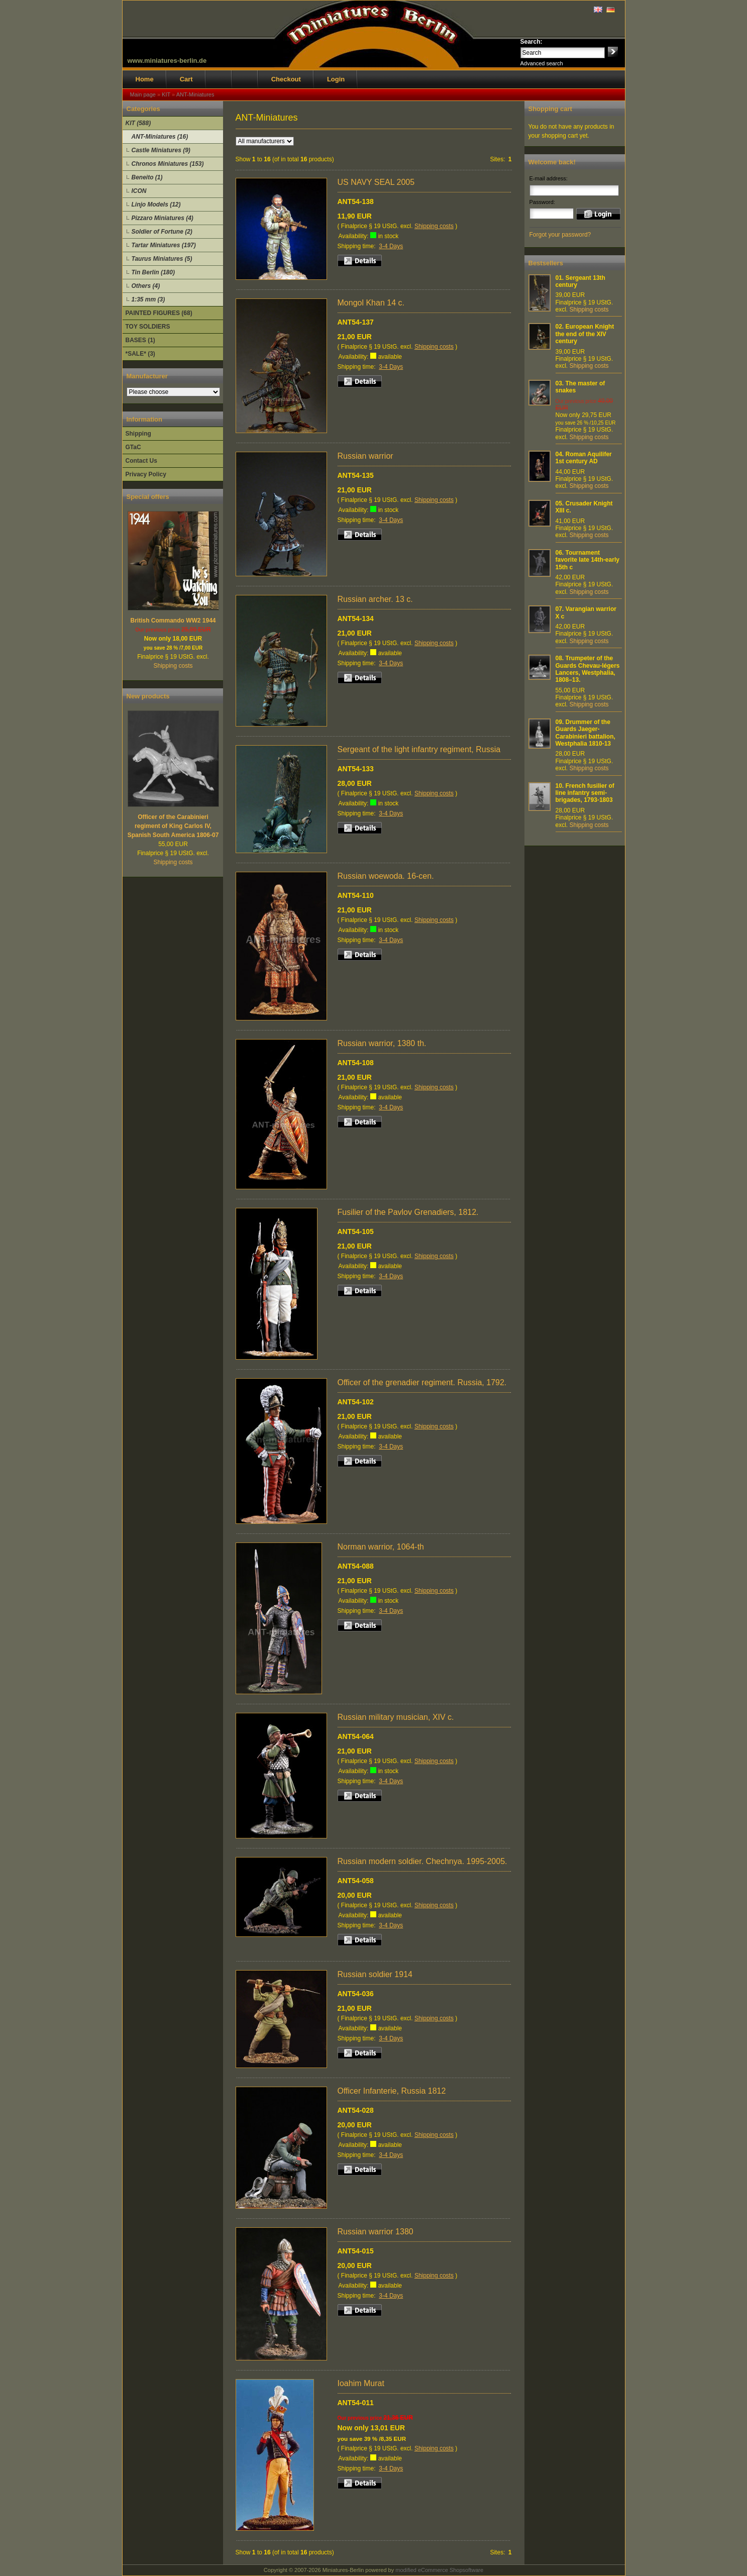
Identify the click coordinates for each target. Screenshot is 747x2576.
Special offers (148, 496)
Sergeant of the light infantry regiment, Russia (419, 749)
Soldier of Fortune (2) (162, 231)
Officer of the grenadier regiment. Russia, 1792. (422, 1382)
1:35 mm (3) (148, 299)
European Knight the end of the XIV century (585, 334)
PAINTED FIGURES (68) (159, 313)
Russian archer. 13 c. (375, 599)
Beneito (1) (147, 177)
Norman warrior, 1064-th (381, 1546)
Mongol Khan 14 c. (371, 302)
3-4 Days (391, 246)
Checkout (286, 79)
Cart (186, 79)
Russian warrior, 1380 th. (382, 1043)
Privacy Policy (146, 474)
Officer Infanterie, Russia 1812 (392, 2091)
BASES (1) (140, 340)
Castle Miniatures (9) (161, 150)
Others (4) (146, 285)
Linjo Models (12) (156, 204)
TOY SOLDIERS (148, 326)
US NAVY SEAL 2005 (376, 182)
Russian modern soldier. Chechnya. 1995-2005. (422, 1861)
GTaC (133, 447)
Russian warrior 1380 (375, 2231)
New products (148, 696)
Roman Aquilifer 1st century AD (584, 458)
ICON (139, 190)
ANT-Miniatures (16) (160, 136)
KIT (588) (138, 123)
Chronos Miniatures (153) (168, 163)
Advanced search (541, 63)
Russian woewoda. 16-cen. (386, 876)
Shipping (138, 433)
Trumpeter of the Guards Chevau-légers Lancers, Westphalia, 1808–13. (588, 669)
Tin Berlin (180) (153, 272)
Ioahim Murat (361, 2383)
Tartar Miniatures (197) (164, 245)
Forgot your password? (560, 234)
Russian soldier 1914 (375, 1974)
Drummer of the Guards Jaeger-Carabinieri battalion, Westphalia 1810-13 (585, 732)
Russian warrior (365, 456)
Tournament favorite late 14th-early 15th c (587, 560)
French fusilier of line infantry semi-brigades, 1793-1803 (585, 793)
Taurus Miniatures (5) (162, 258)
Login (336, 79)
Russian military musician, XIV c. (396, 1717)
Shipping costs (172, 665)
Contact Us (141, 460)
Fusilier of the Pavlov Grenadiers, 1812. (408, 1212)
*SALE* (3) (140, 353)
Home (145, 79)
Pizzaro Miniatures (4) (162, 218)
